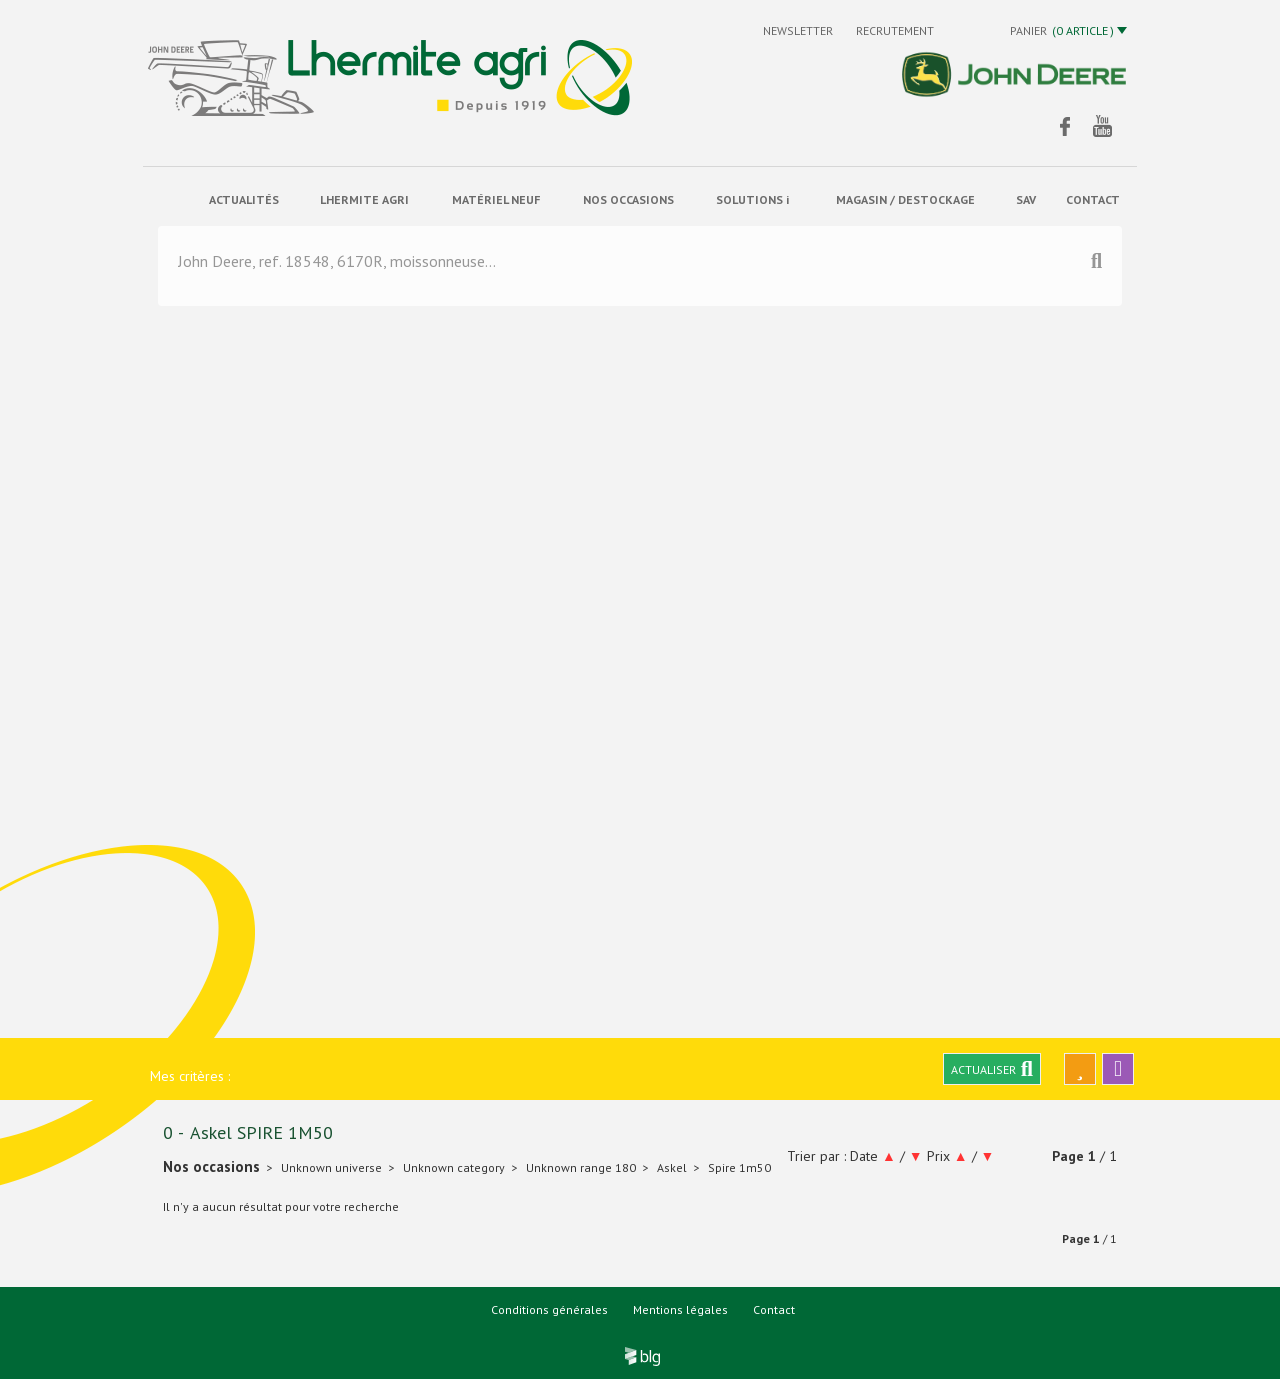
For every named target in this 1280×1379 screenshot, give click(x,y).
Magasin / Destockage (905, 199)
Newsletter (799, 30)
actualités (244, 199)
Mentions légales (680, 1309)
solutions (752, 200)
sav (1026, 199)
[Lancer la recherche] (1096, 265)
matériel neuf (496, 199)
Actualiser (992, 1069)
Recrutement (895, 30)
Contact (774, 1309)
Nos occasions (628, 199)
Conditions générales (549, 1309)
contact (1093, 199)
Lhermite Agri (364, 199)
